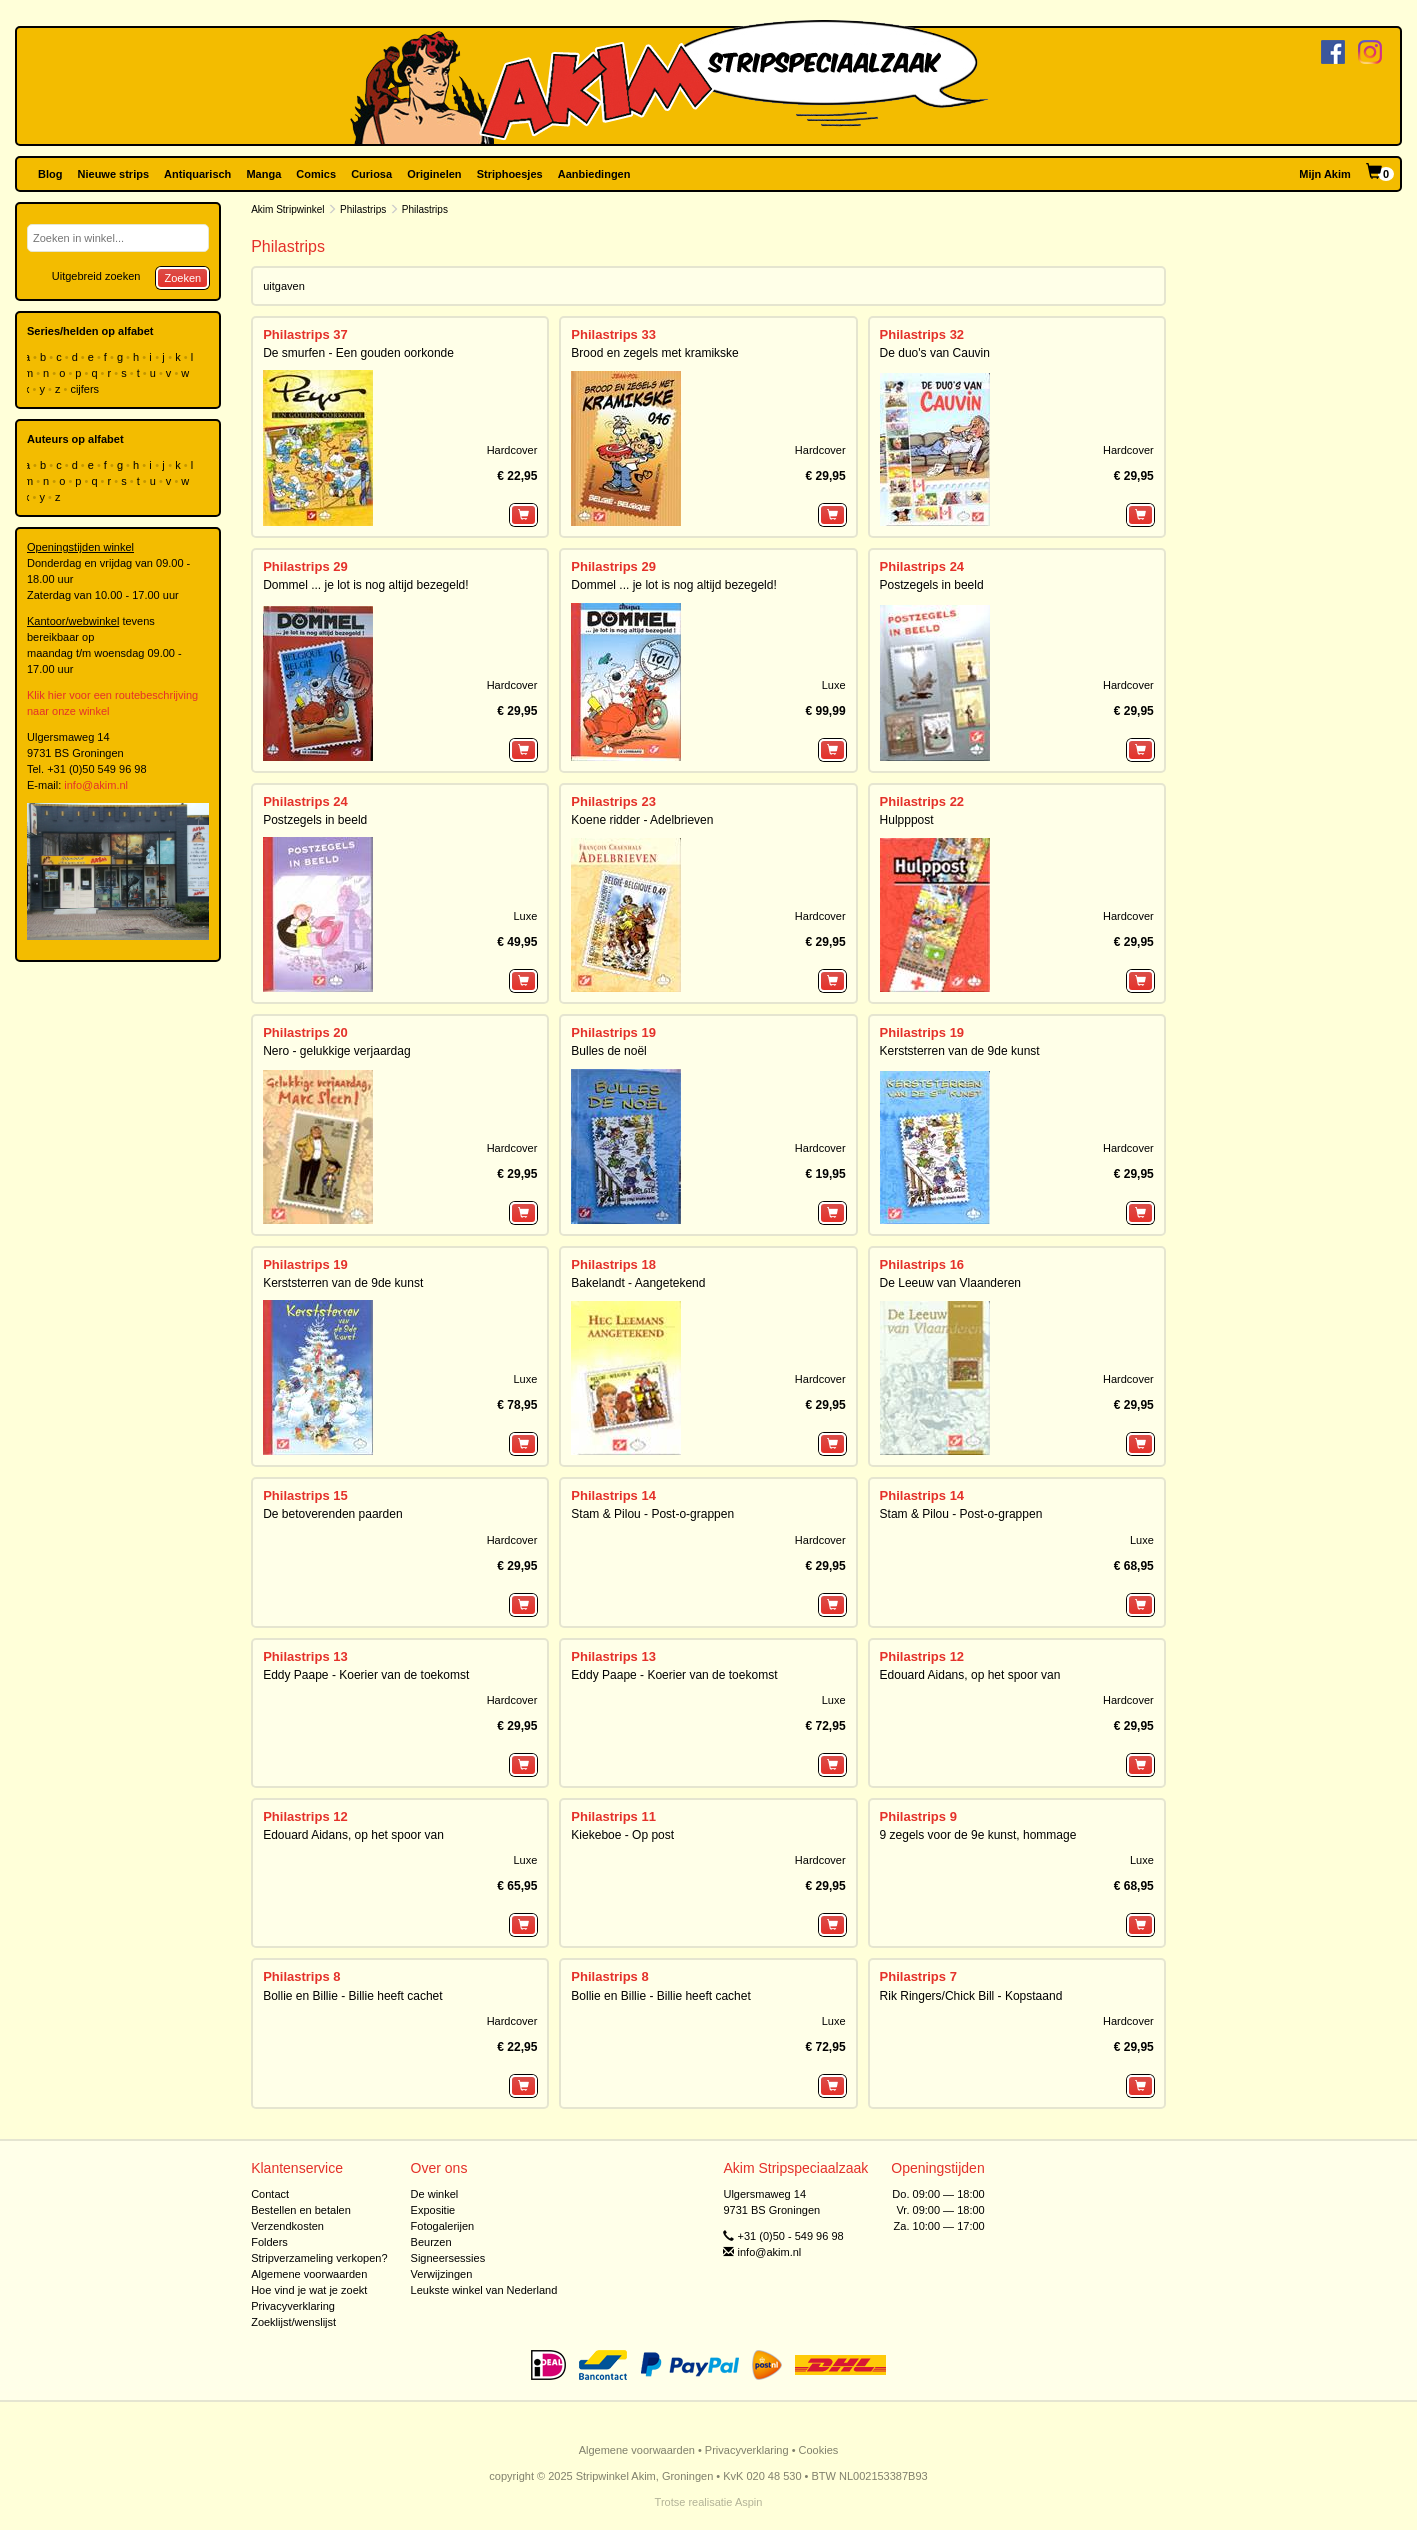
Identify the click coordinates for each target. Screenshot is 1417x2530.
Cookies (819, 2450)
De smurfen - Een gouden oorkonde (358, 353)
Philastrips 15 (305, 1495)
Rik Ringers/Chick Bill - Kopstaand (971, 1996)
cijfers (86, 389)
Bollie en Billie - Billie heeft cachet (352, 1996)
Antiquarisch (197, 174)
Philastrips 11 (613, 1816)
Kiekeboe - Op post (622, 1835)
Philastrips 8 (301, 1976)
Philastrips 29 (305, 566)
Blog (50, 174)
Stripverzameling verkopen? (319, 2258)
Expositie (433, 2210)
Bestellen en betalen (301, 2210)
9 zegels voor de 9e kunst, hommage (978, 1835)
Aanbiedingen (594, 174)
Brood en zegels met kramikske (654, 353)
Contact (270, 2194)
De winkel (435, 2194)
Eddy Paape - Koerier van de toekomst (366, 1675)
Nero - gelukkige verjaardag (336, 1051)
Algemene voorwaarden (309, 2274)
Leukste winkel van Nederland (484, 2290)
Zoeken (182, 278)
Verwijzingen (442, 2274)
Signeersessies (448, 2258)
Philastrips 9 (918, 1816)
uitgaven (284, 286)
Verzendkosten (287, 2226)
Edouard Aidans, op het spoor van (970, 1675)
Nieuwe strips (114, 174)
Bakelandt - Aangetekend (638, 1283)
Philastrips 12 (922, 1656)
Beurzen (431, 2242)
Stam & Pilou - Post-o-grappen (652, 1514)
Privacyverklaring (293, 2306)
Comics (316, 174)
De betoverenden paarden (332, 1514)
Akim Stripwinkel (287, 209)
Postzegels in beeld (932, 585)
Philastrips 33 (613, 334)
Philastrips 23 (613, 801)
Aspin (749, 2502)
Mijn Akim (1325, 174)
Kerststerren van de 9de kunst (960, 1051)
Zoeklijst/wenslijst (293, 2322)
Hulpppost (907, 820)
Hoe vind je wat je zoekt (309, 2290)
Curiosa (371, 174)
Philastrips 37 (305, 334)
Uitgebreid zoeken (96, 276)
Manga (263, 174)
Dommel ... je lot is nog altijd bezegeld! (365, 585)
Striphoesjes (510, 174)
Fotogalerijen (443, 2226)
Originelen (434, 174)
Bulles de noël (608, 1051)
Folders (269, 2242)
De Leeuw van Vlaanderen (950, 1283)
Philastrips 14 (613, 1495)
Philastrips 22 (922, 801)
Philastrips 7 (918, 1976)
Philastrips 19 (613, 1032)
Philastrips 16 (922, 1264)
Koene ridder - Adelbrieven (642, 820)
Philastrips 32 (922, 334)
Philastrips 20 (305, 1032)
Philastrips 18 (613, 1264)
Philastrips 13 (305, 1656)
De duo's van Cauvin (935, 353)
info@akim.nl (96, 785)
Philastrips (363, 209)
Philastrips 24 (922, 566)
